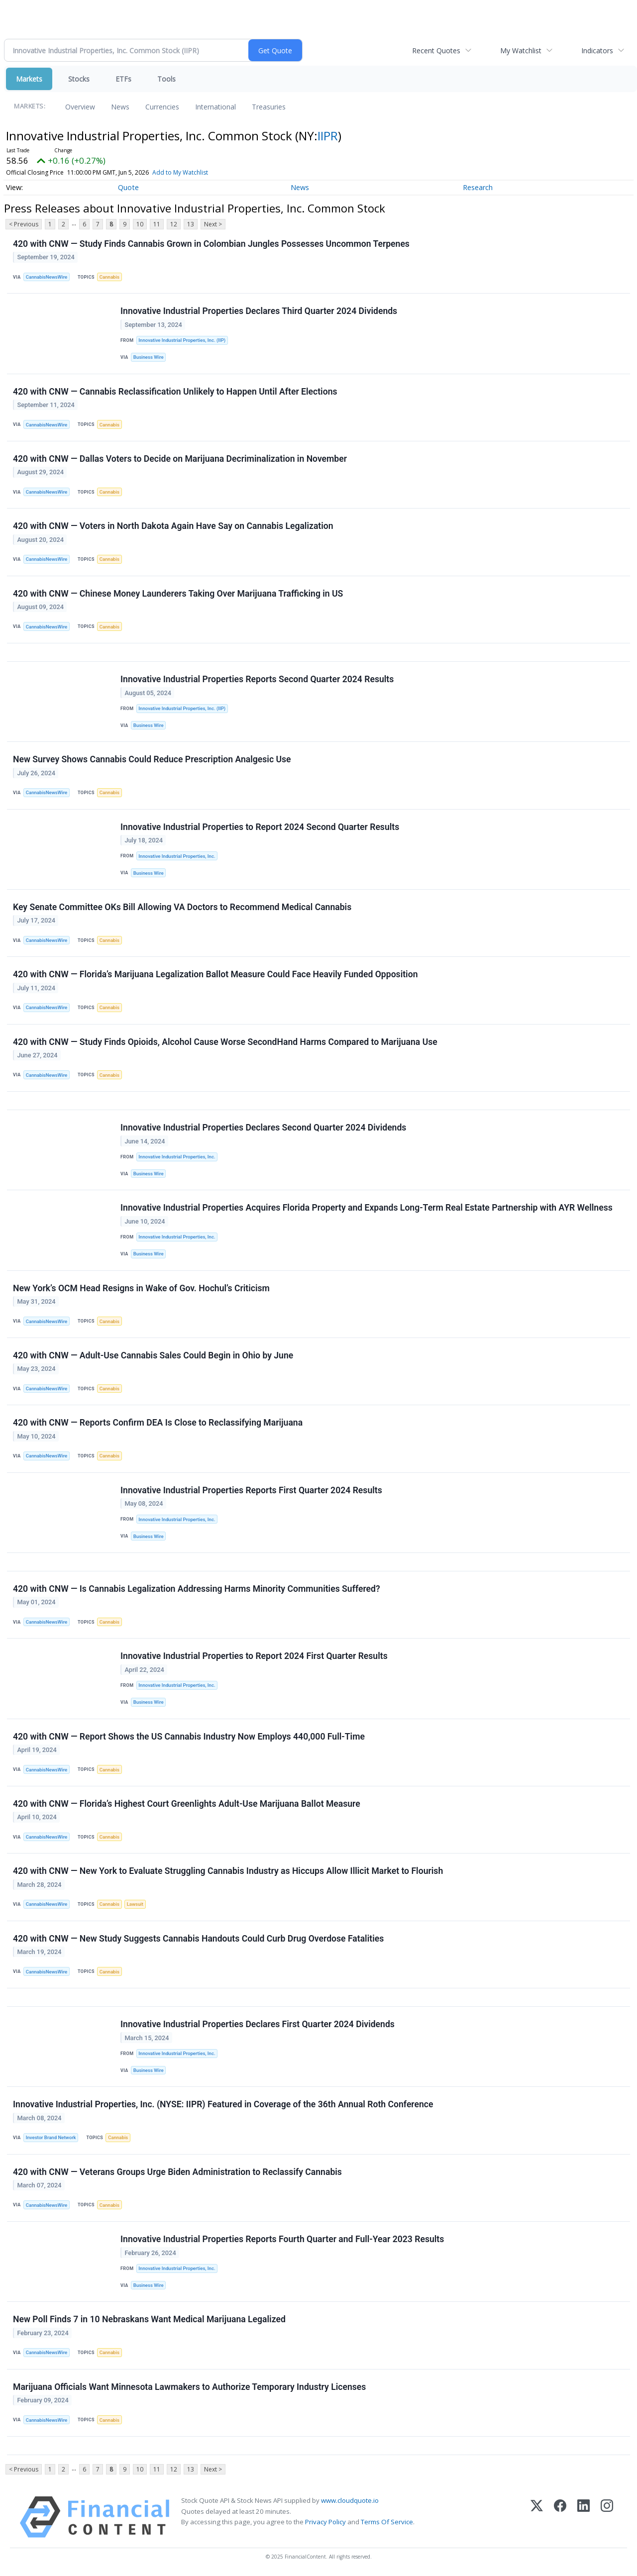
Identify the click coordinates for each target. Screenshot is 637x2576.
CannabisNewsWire (46, 277)
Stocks (79, 79)
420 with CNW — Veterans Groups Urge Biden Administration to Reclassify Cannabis (177, 2172)
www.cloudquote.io (350, 2500)
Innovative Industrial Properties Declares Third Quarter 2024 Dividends (258, 311)
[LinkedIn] (583, 2517)
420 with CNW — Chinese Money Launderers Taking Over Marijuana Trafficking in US (178, 594)
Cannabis (109, 277)
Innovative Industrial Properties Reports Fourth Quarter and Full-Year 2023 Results (282, 2239)
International (215, 106)
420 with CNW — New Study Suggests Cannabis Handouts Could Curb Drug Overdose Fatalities (198, 1939)
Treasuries (269, 106)
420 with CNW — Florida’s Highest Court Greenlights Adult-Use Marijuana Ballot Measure (186, 1804)
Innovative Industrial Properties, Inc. (176, 856)
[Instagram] (607, 2517)
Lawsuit (135, 1904)
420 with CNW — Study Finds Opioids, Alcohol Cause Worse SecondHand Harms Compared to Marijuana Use (225, 1042)
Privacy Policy (325, 2521)
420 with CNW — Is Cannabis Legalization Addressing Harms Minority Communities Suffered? (196, 1589)
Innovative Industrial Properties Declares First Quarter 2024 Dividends (257, 2024)
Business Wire (148, 357)
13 (190, 224)
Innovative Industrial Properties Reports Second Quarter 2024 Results (257, 679)
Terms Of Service (387, 2521)
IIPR (328, 135)
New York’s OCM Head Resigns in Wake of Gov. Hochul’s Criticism (141, 1288)
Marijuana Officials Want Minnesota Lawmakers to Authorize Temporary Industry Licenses (189, 2387)
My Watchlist (520, 50)
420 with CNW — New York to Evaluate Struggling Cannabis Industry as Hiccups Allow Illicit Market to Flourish (228, 1871)
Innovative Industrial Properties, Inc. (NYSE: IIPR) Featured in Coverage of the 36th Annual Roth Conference (223, 2104)
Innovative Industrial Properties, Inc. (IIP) (181, 340)
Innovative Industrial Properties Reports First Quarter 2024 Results (251, 1490)
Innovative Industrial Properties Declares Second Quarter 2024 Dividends (263, 1128)
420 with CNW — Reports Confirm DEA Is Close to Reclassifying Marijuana (158, 1423)
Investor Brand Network (51, 2137)
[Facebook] (560, 2517)
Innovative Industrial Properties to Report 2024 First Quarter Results (254, 1656)
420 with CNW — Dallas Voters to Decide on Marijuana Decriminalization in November (180, 459)
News (120, 106)
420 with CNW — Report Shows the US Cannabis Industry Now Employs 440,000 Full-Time (189, 1737)
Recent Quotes (436, 50)
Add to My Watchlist (180, 172)
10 (139, 224)
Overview (80, 106)
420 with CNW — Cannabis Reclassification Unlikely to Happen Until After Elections (175, 392)
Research (478, 187)
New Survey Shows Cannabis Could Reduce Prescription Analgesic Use (152, 759)
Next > (213, 224)
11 (156, 224)
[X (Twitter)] (537, 2517)
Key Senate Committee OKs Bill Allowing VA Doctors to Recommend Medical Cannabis (182, 907)
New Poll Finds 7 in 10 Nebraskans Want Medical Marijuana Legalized (149, 2319)
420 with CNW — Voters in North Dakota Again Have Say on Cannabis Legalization (173, 526)
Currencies (162, 106)
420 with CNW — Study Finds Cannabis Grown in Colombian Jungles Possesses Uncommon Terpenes (211, 244)
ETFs (123, 79)
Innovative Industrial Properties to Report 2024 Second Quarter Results (259, 827)
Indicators (597, 50)
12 (173, 224)
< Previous (23, 224)
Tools (166, 79)
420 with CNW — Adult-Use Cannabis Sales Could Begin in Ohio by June (153, 1355)
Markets (29, 79)
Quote (128, 187)
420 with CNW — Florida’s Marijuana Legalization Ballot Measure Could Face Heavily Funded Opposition (215, 974)
